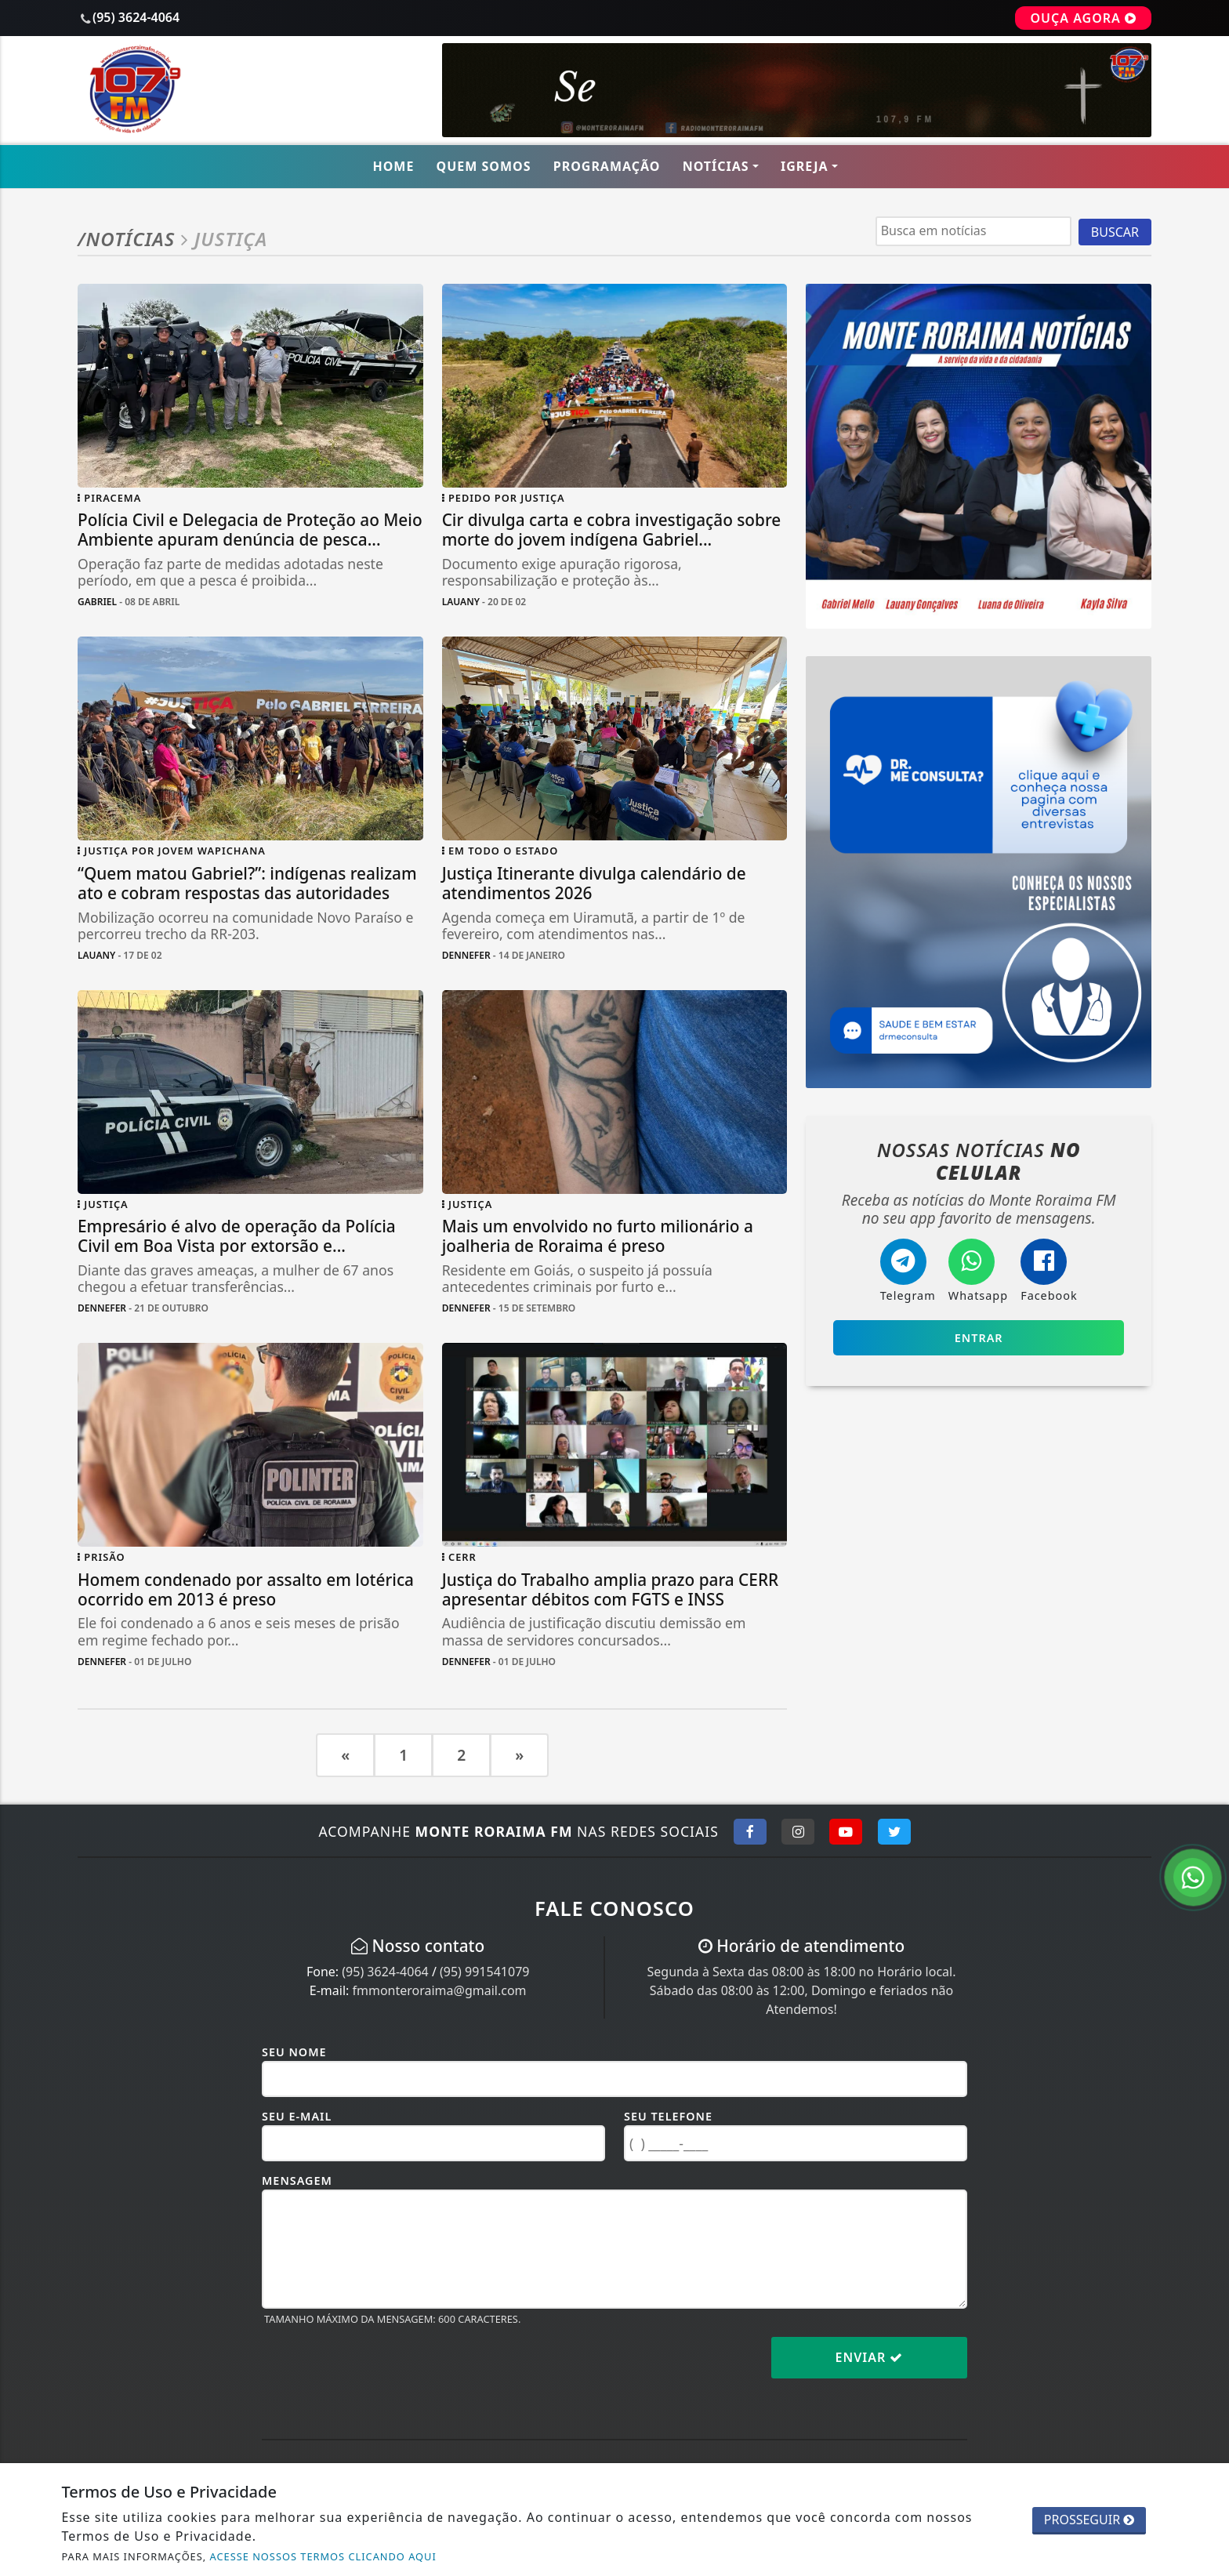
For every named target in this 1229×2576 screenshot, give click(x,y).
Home (393, 166)
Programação (607, 166)
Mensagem (297, 2180)
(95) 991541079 (484, 1971)
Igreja (804, 166)
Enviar (870, 2357)
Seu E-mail (297, 2116)
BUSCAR (1115, 232)
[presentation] (381, 2369)
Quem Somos (484, 166)
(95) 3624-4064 (385, 1971)
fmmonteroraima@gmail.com (439, 1990)
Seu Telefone (668, 2116)
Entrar (979, 1337)
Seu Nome (294, 2051)
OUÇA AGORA (1083, 18)
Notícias (716, 166)
